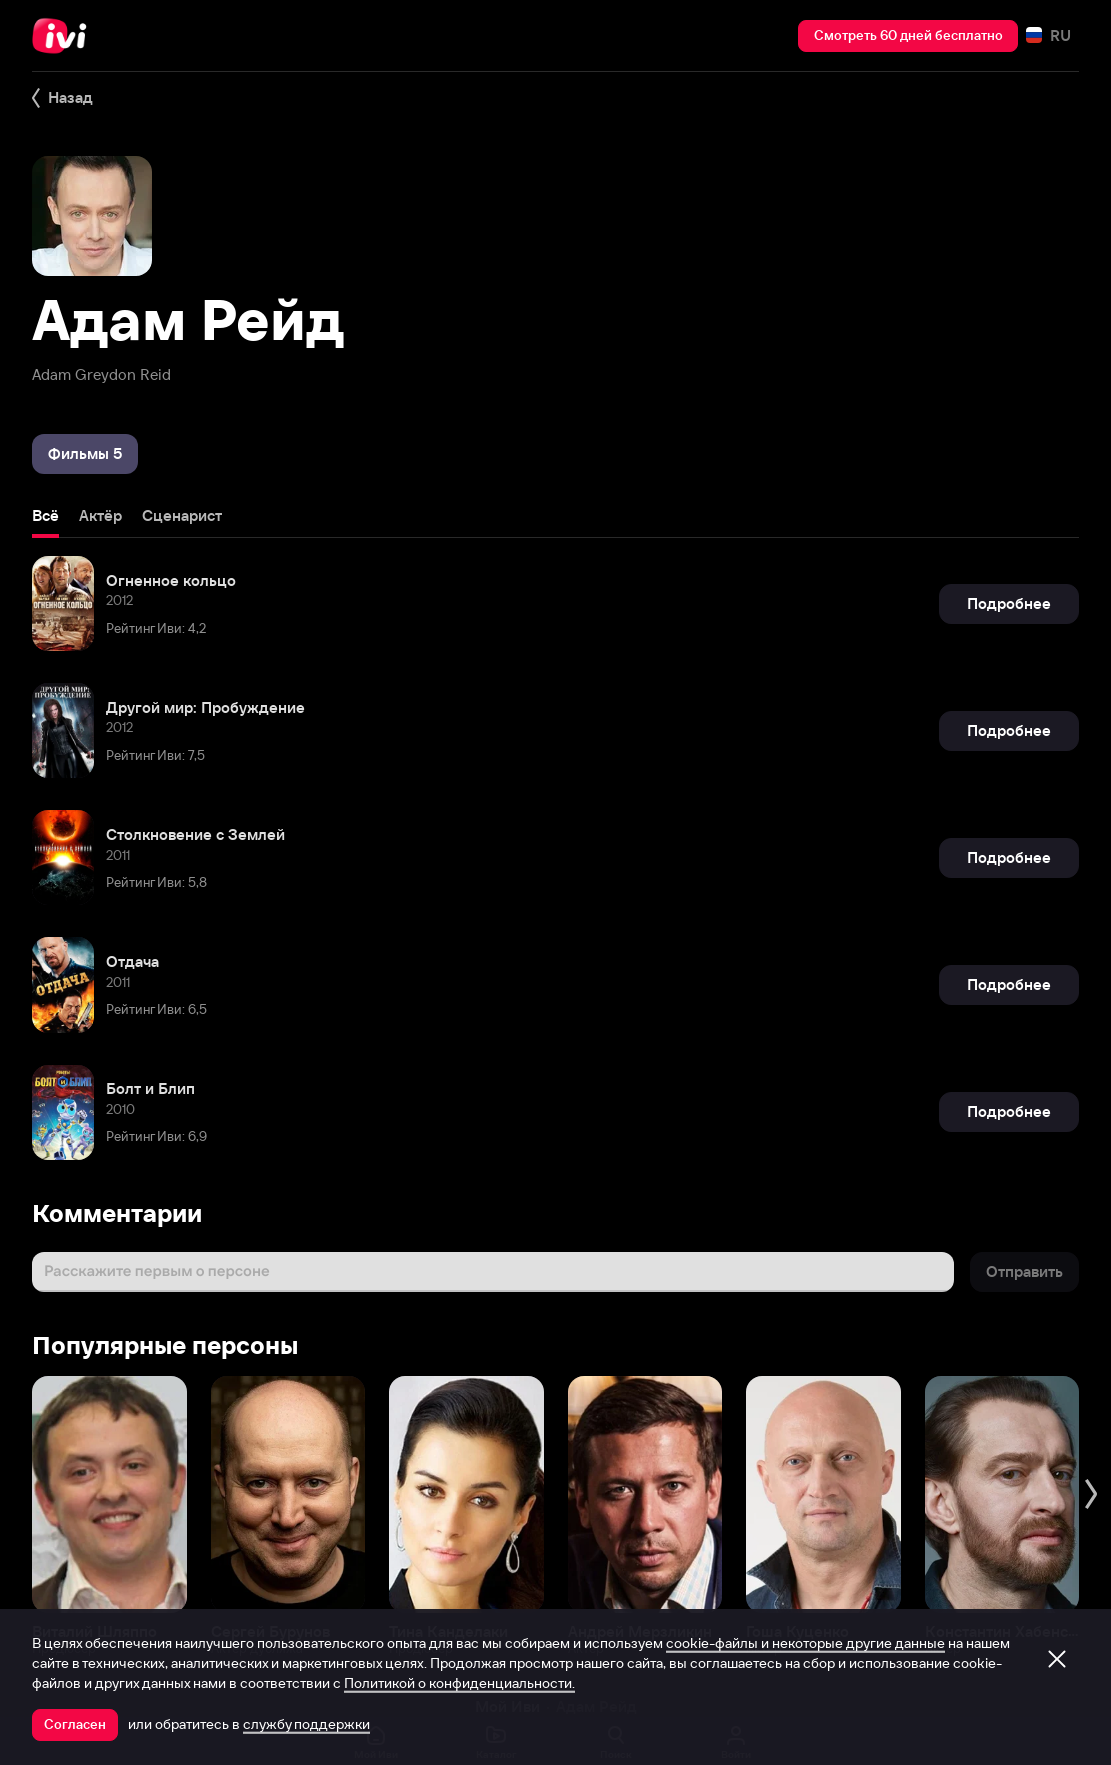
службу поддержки (306, 1724)
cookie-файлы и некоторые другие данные (805, 1643)
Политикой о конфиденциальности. (459, 1683)
